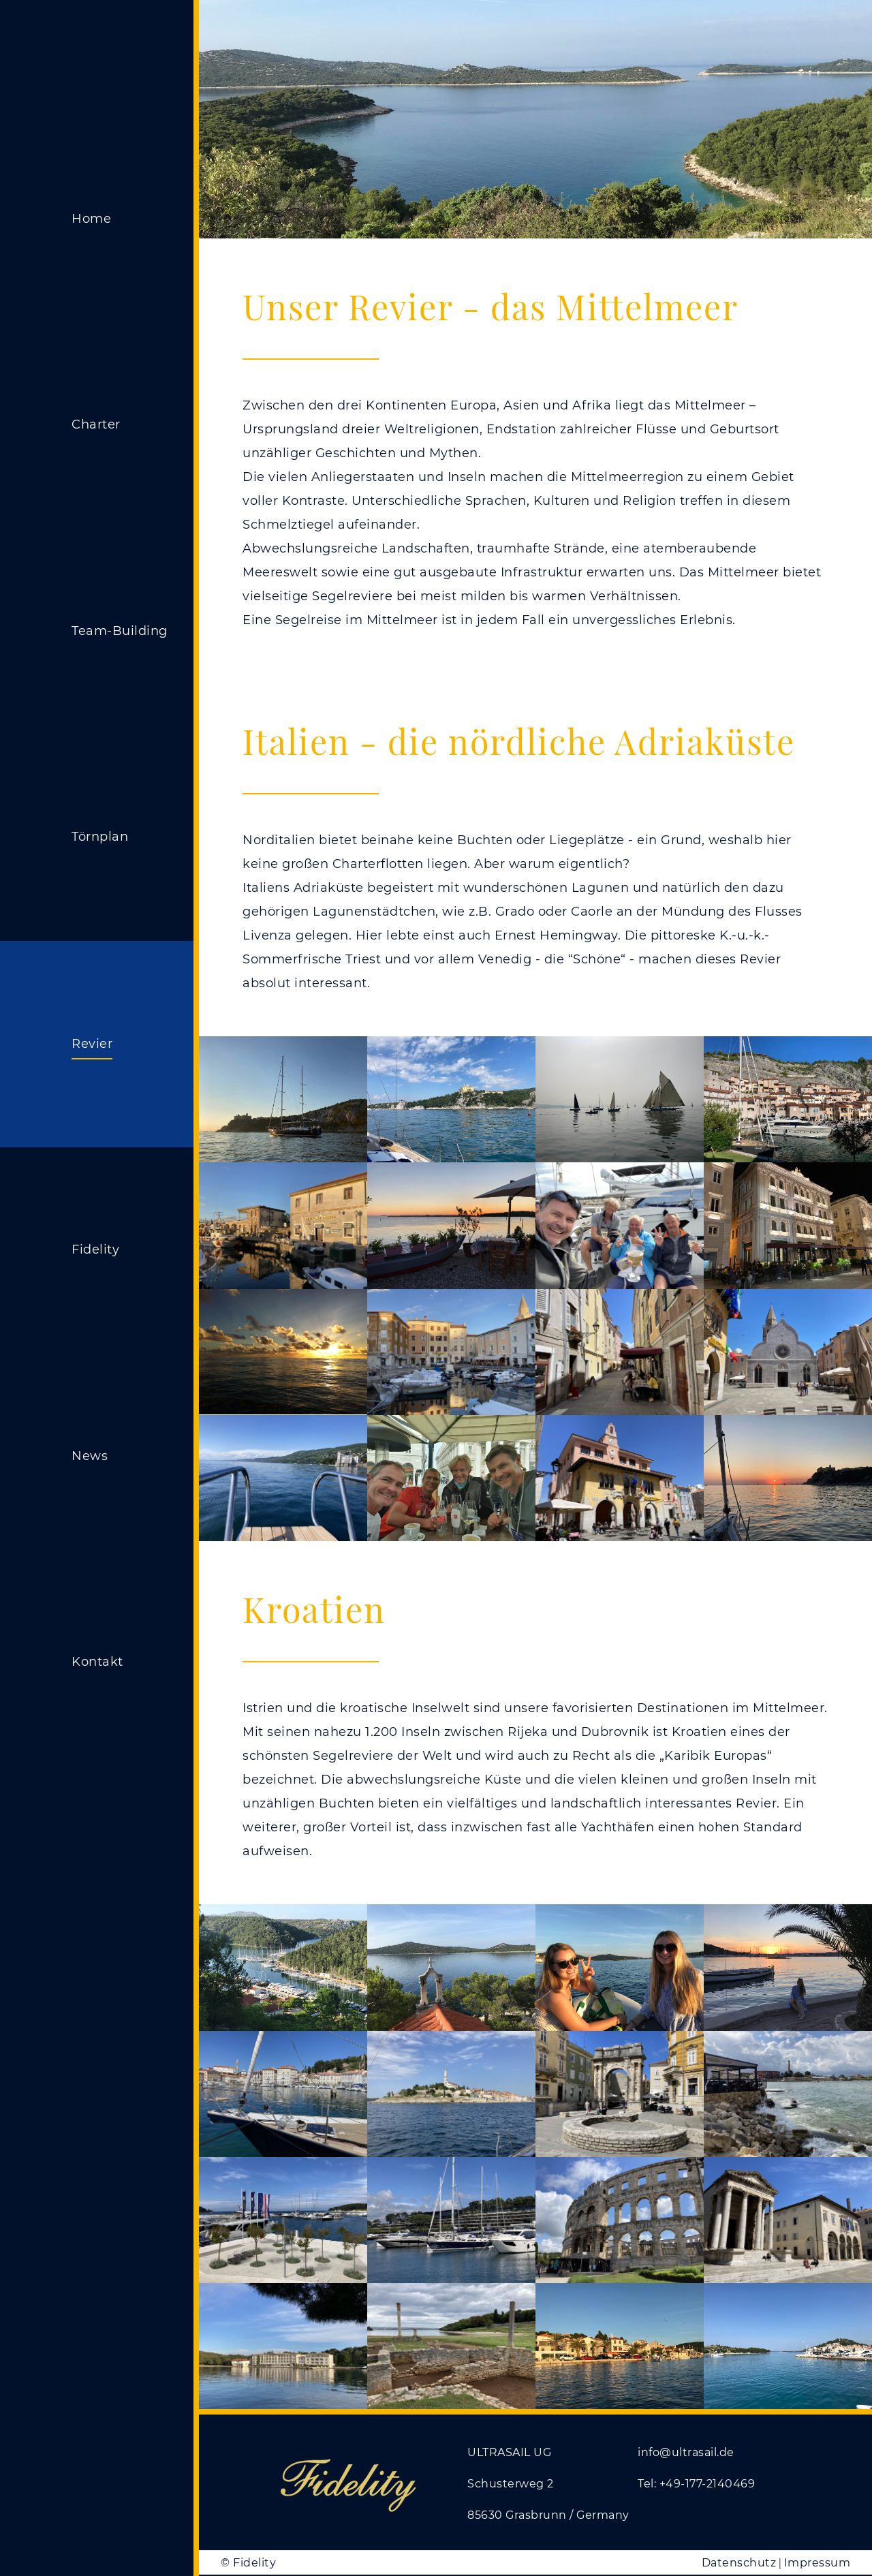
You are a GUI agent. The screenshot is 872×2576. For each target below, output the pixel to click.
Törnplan (100, 836)
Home (91, 218)
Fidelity (95, 1249)
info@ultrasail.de (686, 2452)
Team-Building (120, 630)
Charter (96, 424)
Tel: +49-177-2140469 (696, 2483)
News (90, 1455)
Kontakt (97, 1661)
